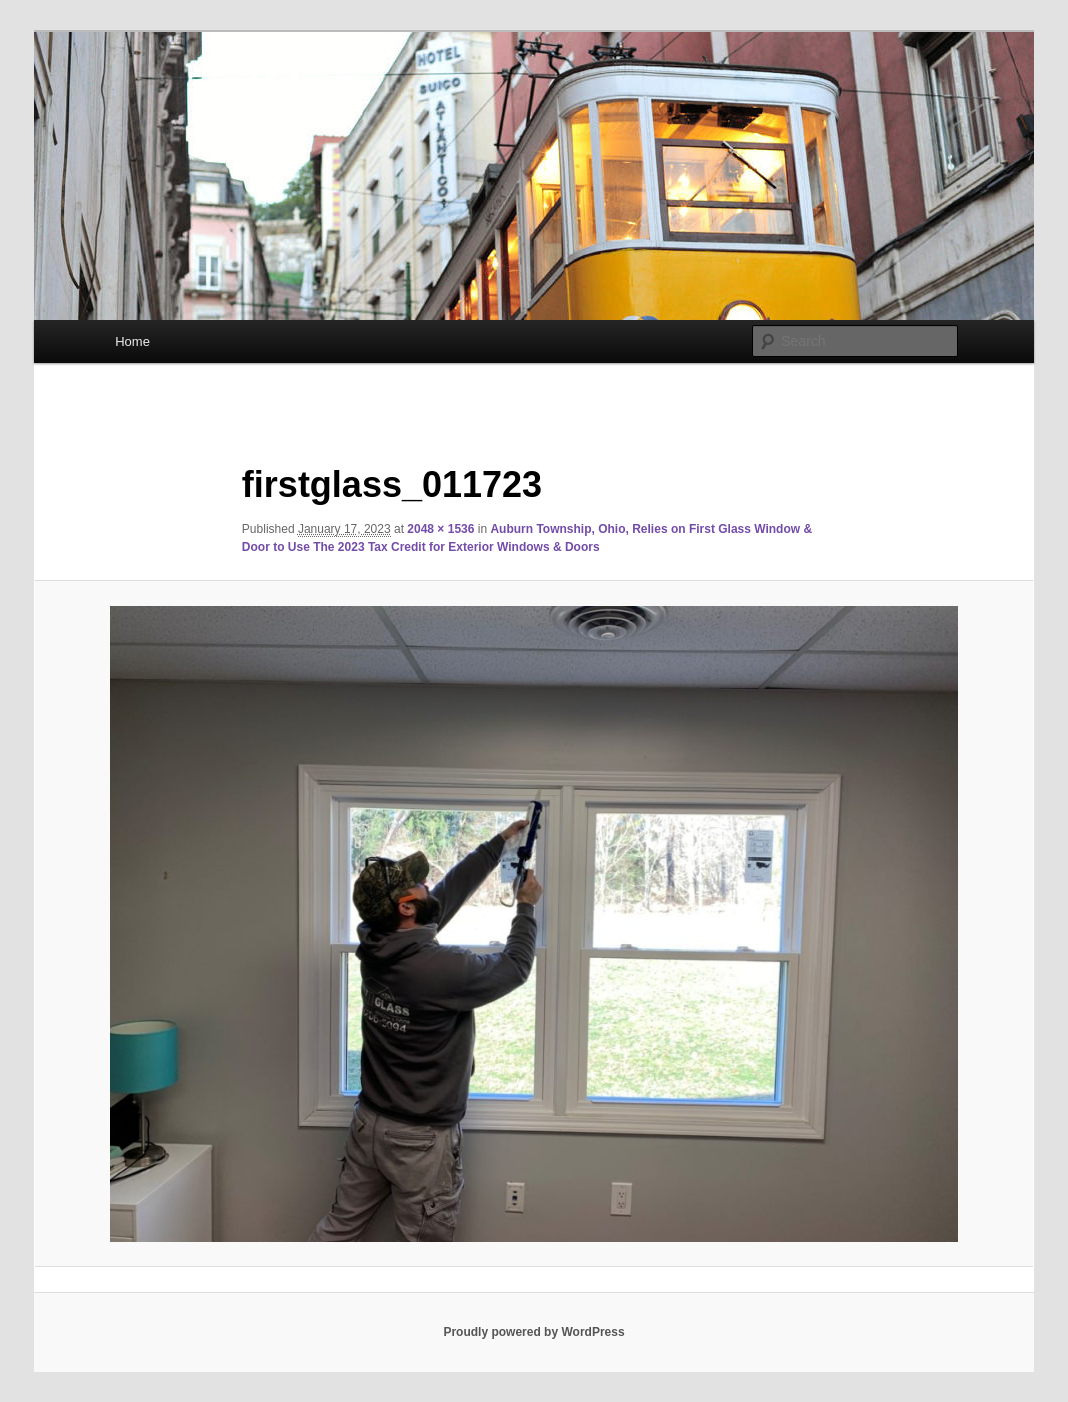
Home (132, 341)
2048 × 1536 (440, 529)
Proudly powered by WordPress (533, 1332)
